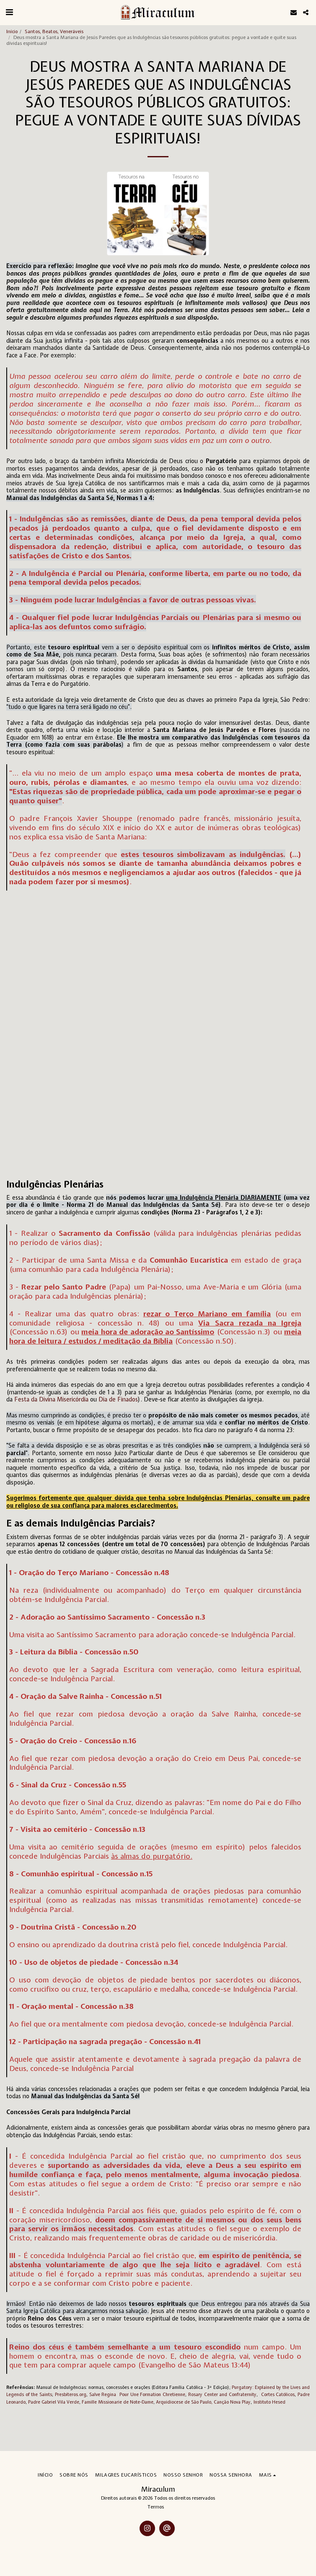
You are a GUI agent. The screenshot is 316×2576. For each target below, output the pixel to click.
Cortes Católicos (278, 2394)
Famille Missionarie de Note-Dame (117, 2402)
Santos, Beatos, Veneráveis (54, 31)
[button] (9, 12)
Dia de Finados (118, 1399)
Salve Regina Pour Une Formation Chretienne (137, 2394)
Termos (156, 2506)
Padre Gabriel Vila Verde (53, 2402)
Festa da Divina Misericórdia (51, 1399)
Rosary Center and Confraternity (221, 2394)
